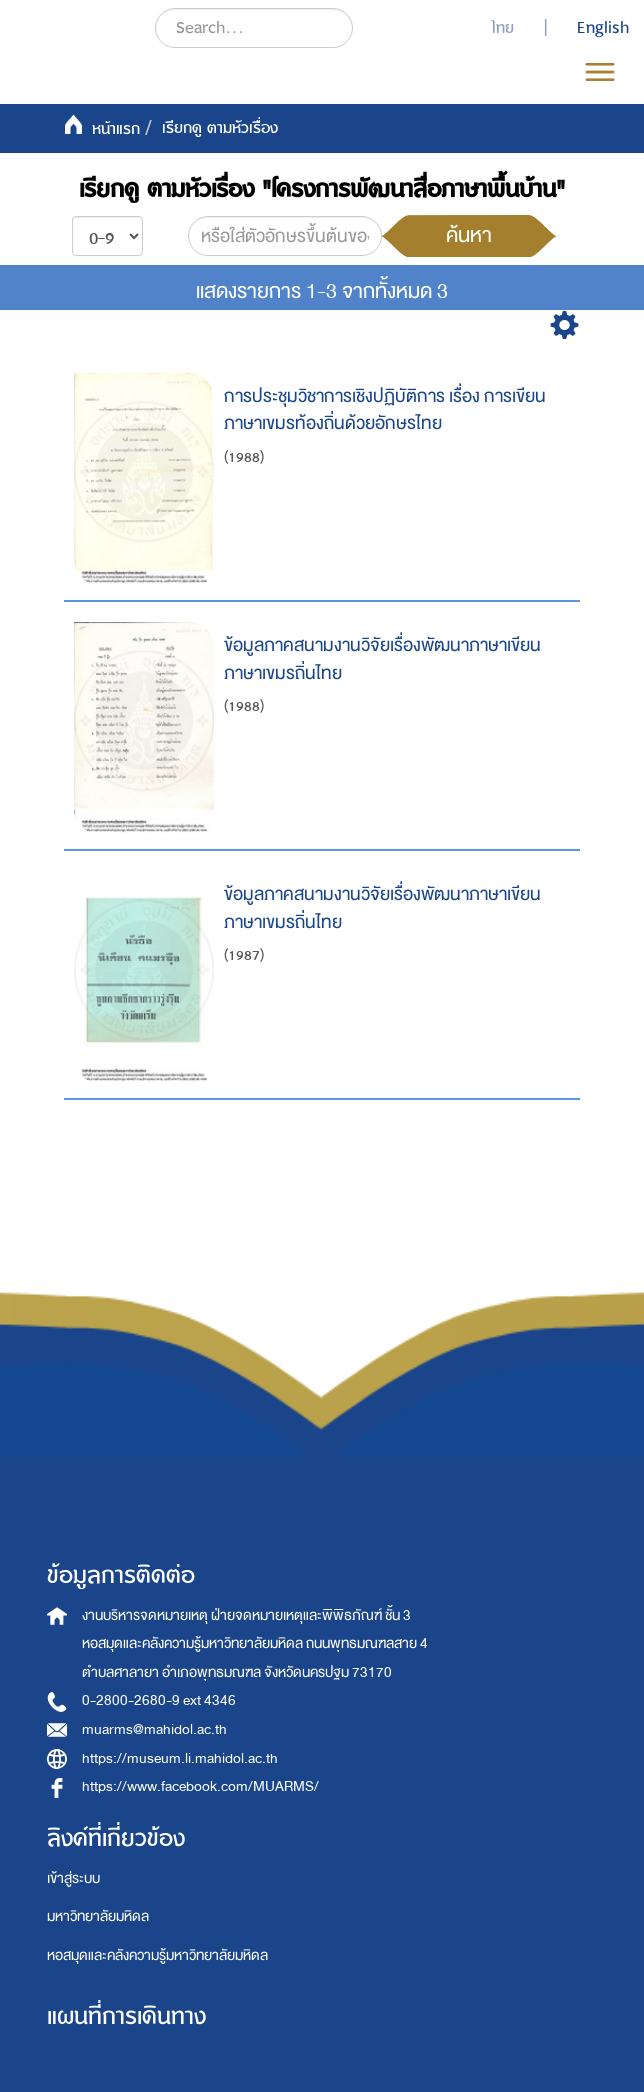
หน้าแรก (116, 129)
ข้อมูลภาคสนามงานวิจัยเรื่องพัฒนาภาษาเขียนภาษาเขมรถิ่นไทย (382, 659)
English (603, 28)
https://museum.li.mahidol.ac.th (180, 1758)
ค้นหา (469, 235)
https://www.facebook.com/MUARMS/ (200, 1786)
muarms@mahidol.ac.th (154, 1729)
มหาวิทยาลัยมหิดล (98, 1916)
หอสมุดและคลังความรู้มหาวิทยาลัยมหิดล (157, 1955)
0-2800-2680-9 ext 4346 (159, 1700)
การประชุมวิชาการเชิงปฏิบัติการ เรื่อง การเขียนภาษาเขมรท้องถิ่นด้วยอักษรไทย (385, 410)
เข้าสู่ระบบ (73, 1878)
